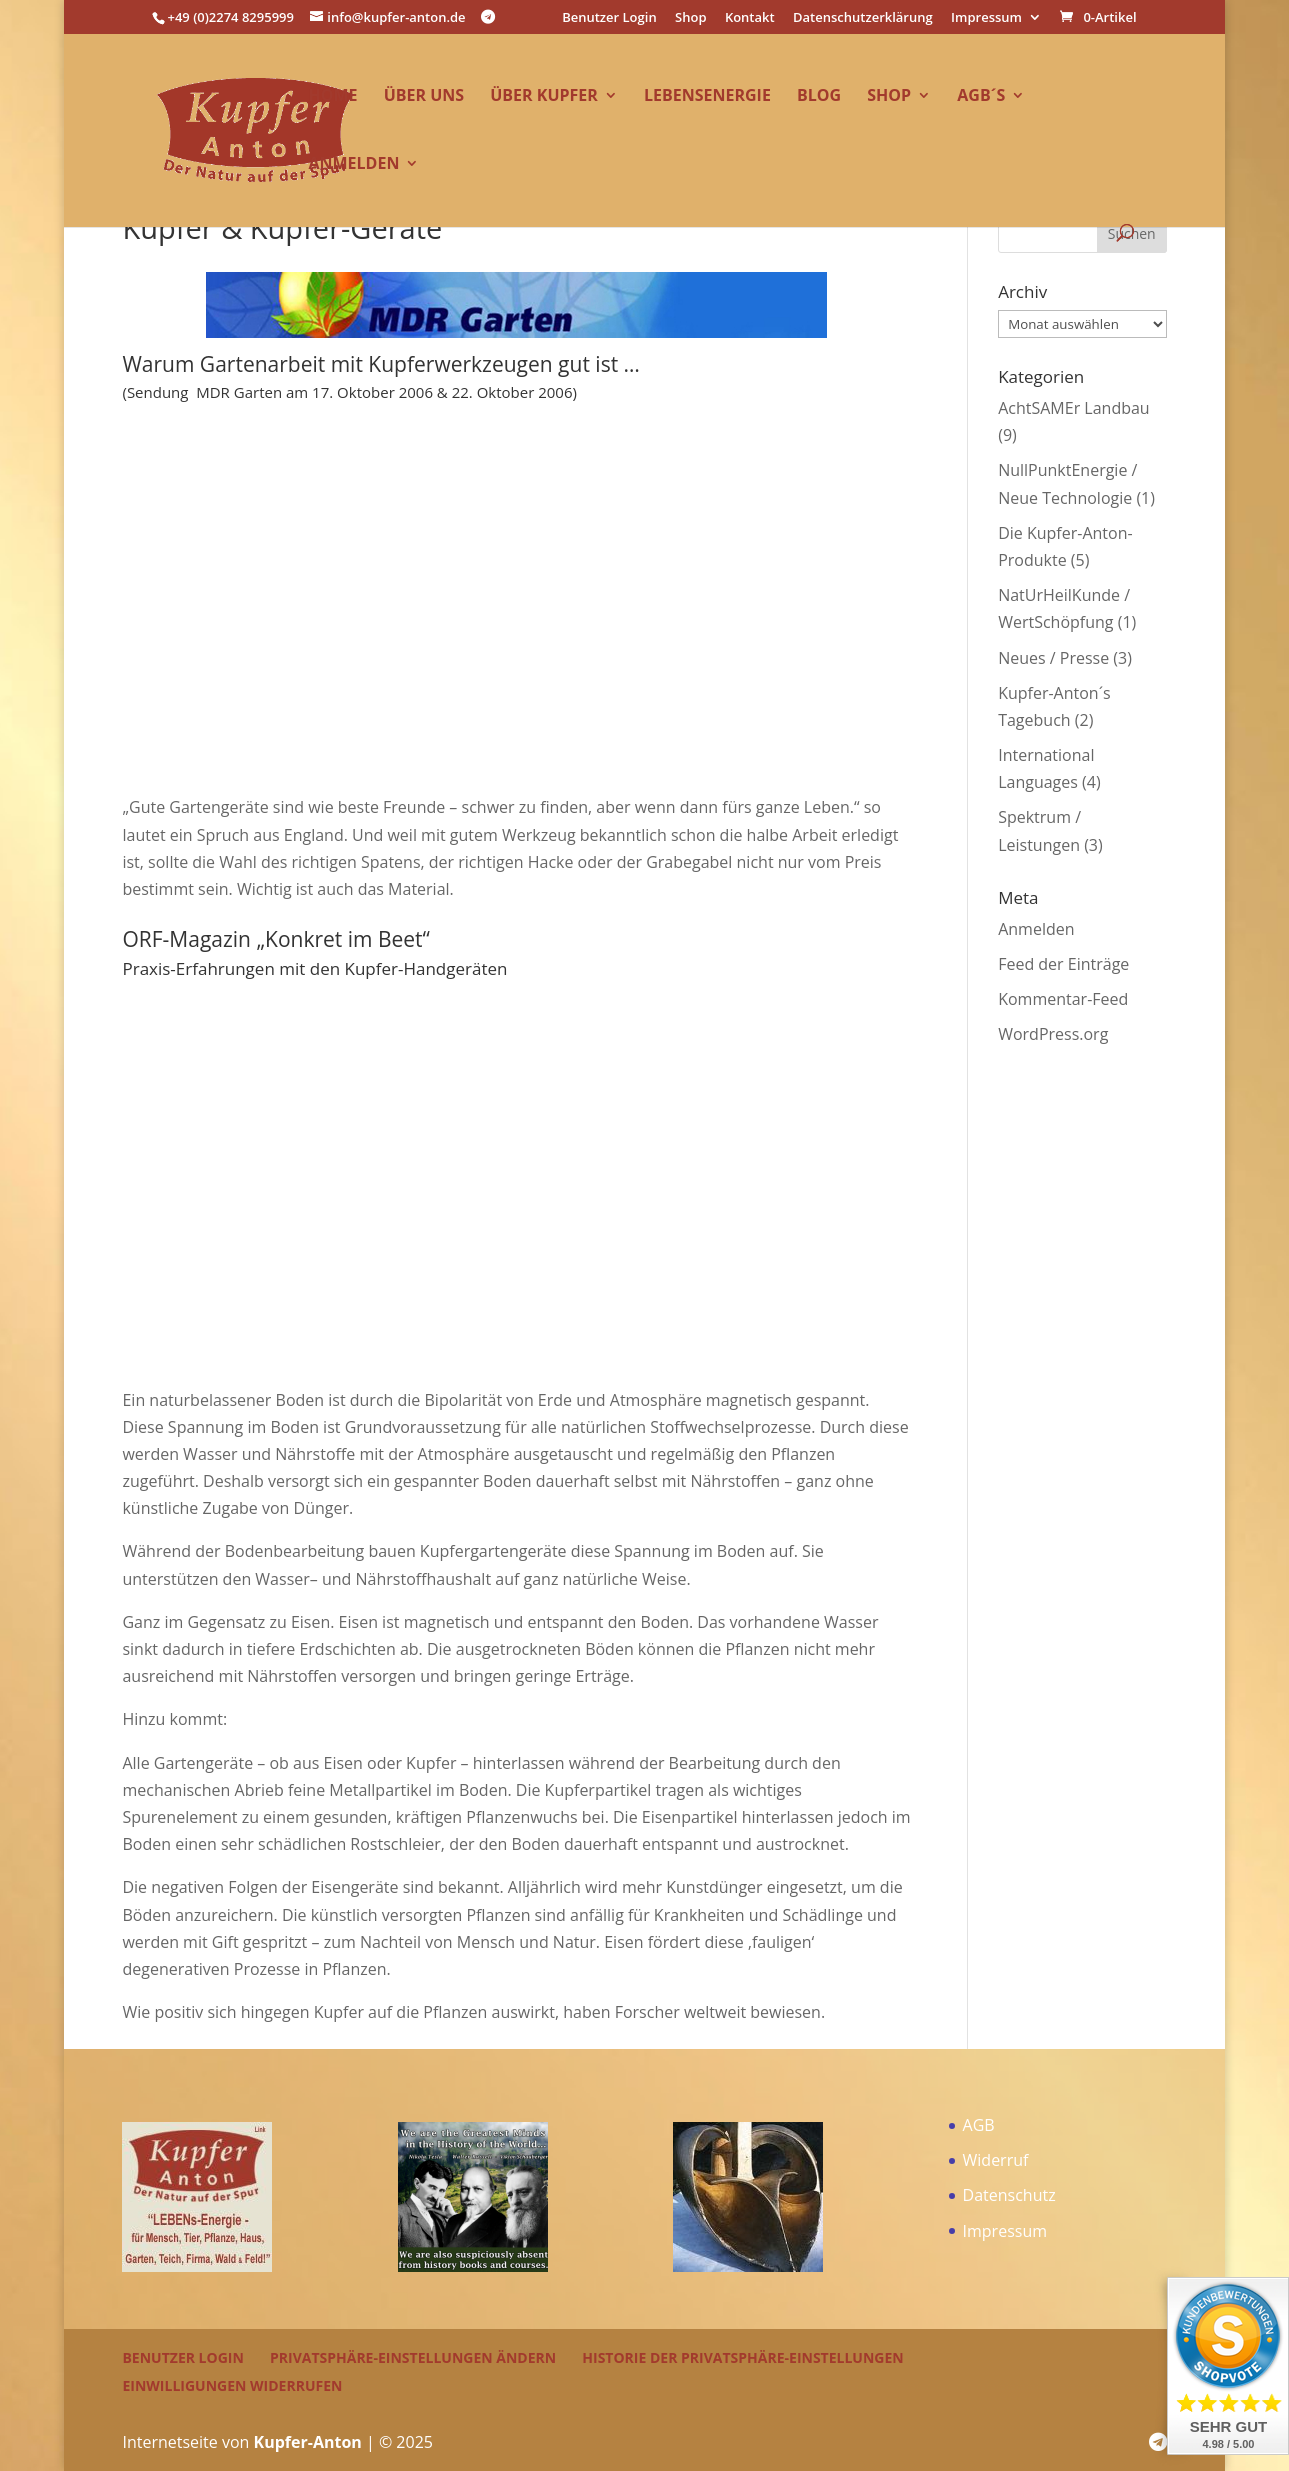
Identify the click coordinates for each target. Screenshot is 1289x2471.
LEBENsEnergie (707, 97)
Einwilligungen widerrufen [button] (232, 2385)
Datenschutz (1009, 2195)
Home (332, 97)
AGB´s (981, 97)
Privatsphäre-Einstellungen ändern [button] (413, 2357)
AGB (979, 2125)
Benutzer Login (609, 18)
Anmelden (353, 165)
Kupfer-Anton (308, 2442)
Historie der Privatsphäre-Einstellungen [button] (742, 2357)
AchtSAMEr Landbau (1074, 408)
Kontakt (750, 18)
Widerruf (996, 2160)
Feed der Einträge (1063, 964)
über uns (424, 97)
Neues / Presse (1053, 658)
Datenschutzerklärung (863, 18)
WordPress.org (1053, 1034)
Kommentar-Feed (1063, 999)
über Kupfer (544, 97)
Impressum (986, 18)
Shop (690, 18)
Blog (819, 97)
